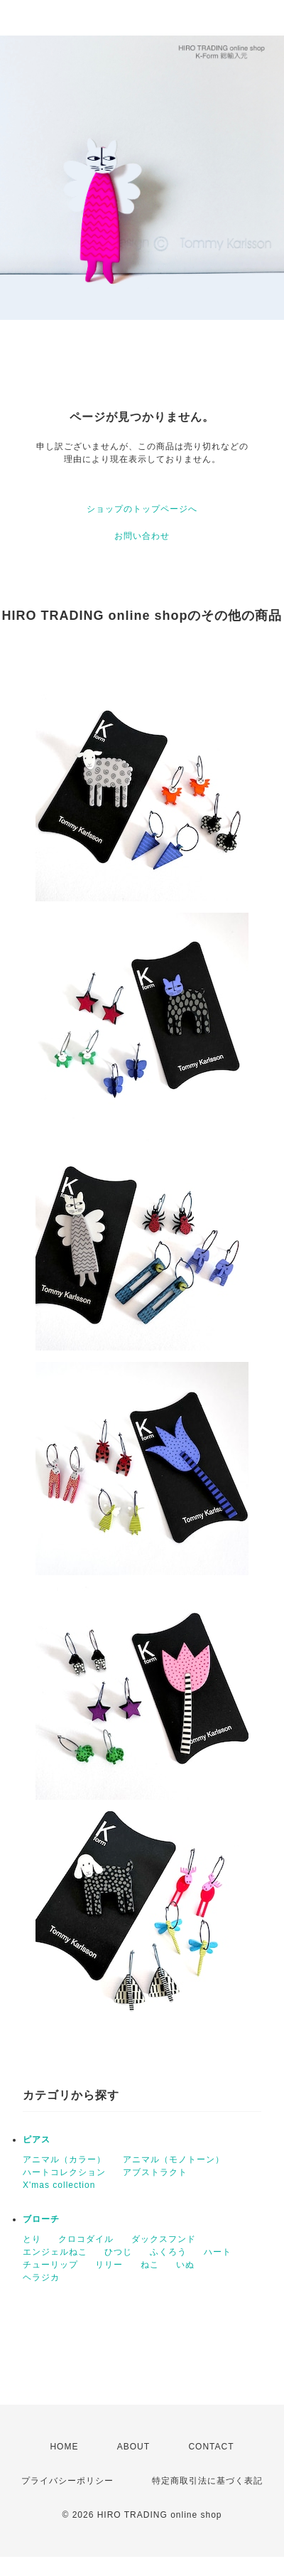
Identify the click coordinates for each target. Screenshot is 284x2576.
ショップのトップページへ (142, 509)
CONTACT (211, 2447)
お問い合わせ (142, 536)
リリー (109, 2265)
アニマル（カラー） (64, 2159)
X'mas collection (59, 2185)
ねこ (150, 2265)
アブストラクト (155, 2172)
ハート (217, 2252)
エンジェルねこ (55, 2252)
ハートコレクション (64, 2172)
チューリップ (50, 2265)
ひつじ (118, 2252)
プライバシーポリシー (67, 2481)
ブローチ (41, 2219)
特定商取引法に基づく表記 (207, 2481)
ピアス (36, 2140)
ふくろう (168, 2252)
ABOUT (133, 2447)
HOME (64, 2447)
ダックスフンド (163, 2239)
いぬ (185, 2265)
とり (32, 2239)
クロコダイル (86, 2239)
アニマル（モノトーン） (173, 2159)
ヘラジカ (41, 2277)
